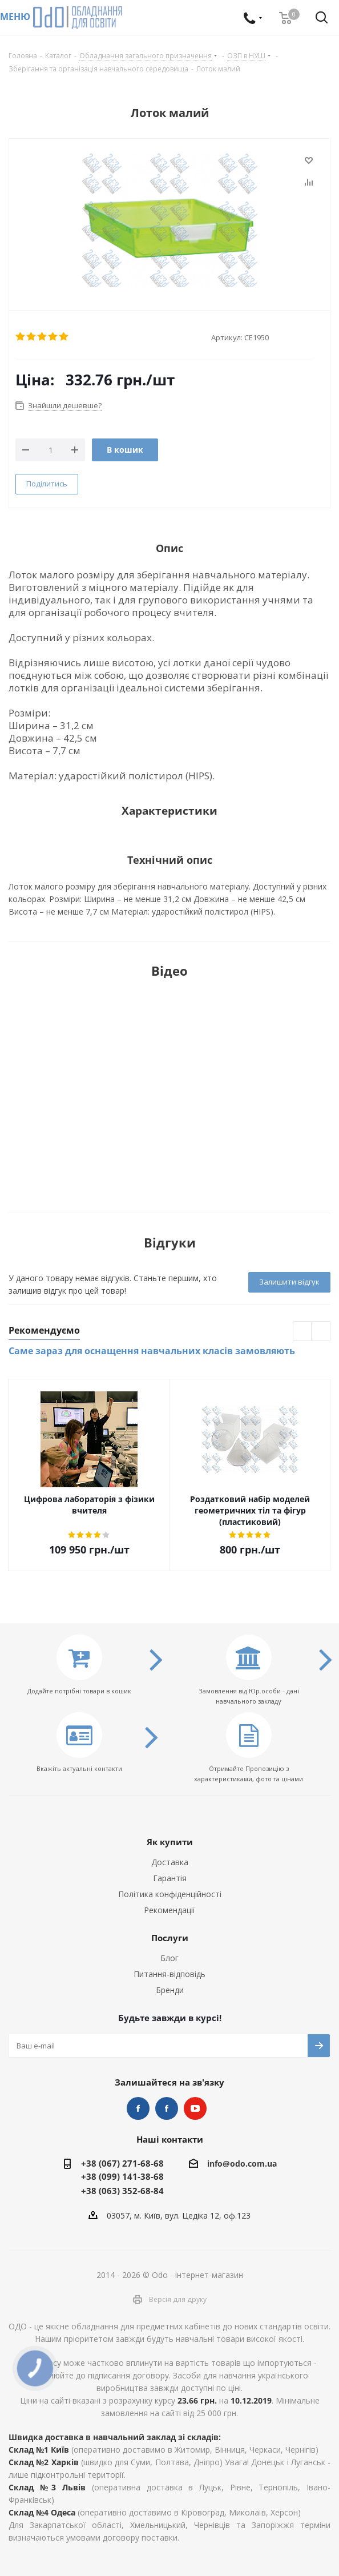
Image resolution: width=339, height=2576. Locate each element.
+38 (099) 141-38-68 (122, 2176)
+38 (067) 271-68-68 (122, 2163)
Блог (169, 1958)
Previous (302, 1332)
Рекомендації (169, 1910)
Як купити (170, 1842)
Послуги (169, 1937)
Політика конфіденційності (169, 1894)
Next (321, 1332)
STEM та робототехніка (138, 2108)
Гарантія (170, 1878)
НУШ (166, 2108)
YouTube (195, 2108)
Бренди (170, 1990)
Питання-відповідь (169, 1974)
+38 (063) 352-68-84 (122, 2190)
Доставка (169, 1862)
